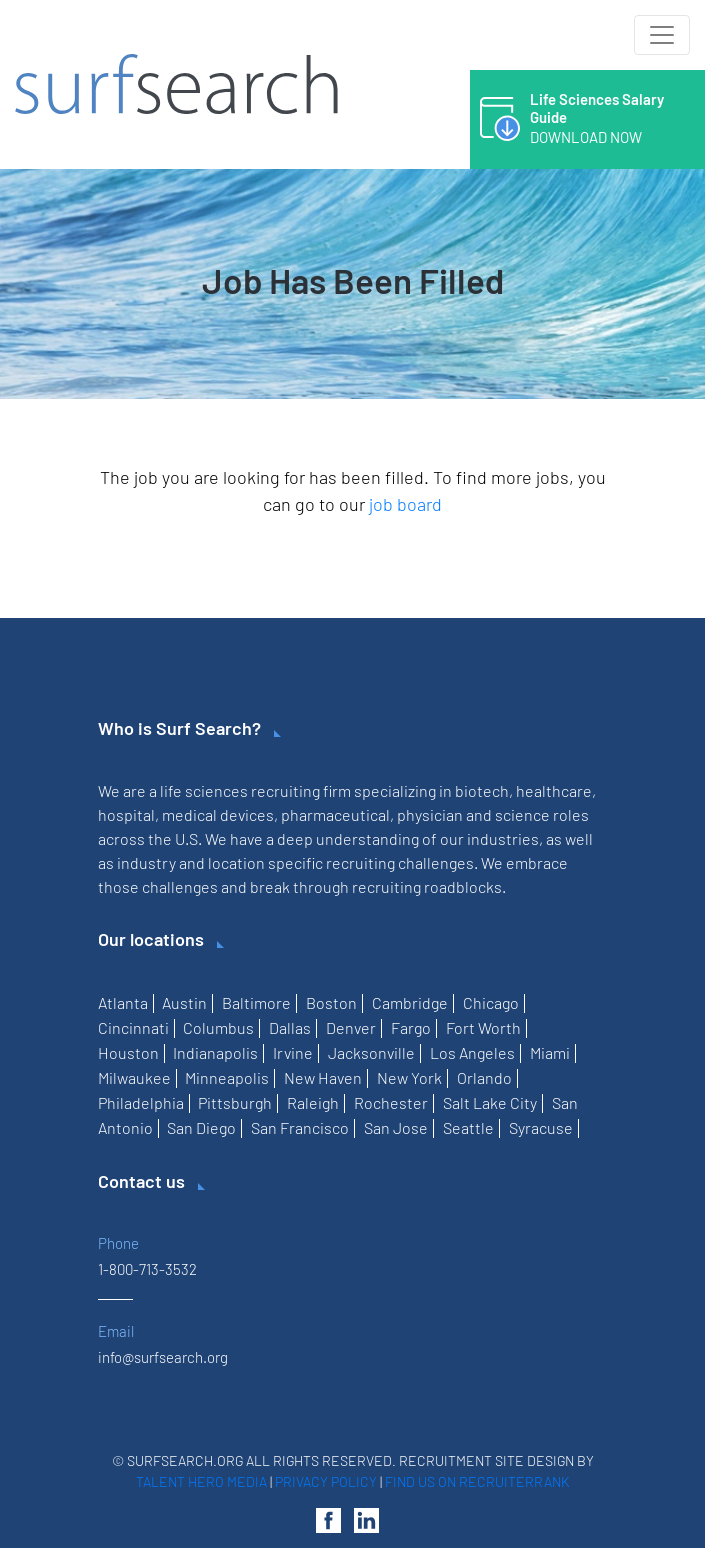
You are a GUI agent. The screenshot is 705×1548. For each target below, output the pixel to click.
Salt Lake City (490, 1102)
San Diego (201, 1127)
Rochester (391, 1102)
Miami (550, 1052)
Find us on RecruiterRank (477, 1481)
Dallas (290, 1027)
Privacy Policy (326, 1481)
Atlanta (123, 1002)
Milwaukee (134, 1077)
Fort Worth (483, 1027)
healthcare (554, 790)
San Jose (396, 1127)
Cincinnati (133, 1027)
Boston (331, 1002)
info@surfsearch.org (163, 1357)
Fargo (411, 1027)
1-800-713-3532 (147, 1269)
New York (409, 1077)
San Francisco (300, 1127)
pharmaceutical (335, 814)
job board (405, 504)
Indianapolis (215, 1052)
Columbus (218, 1027)
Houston (128, 1052)
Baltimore (256, 1002)
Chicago (491, 1002)
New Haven (323, 1077)
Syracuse (541, 1127)
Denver (351, 1027)
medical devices (218, 814)
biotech (482, 790)
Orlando (484, 1077)
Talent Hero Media (201, 1481)
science (522, 814)
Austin (184, 1002)
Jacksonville (371, 1052)
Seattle (468, 1127)
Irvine (293, 1052)
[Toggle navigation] (662, 35)
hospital (126, 814)
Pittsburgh (235, 1102)
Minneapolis (227, 1077)
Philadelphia (141, 1102)
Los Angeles (472, 1052)
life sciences (204, 790)
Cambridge (410, 1002)
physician (430, 814)
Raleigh (313, 1102)
